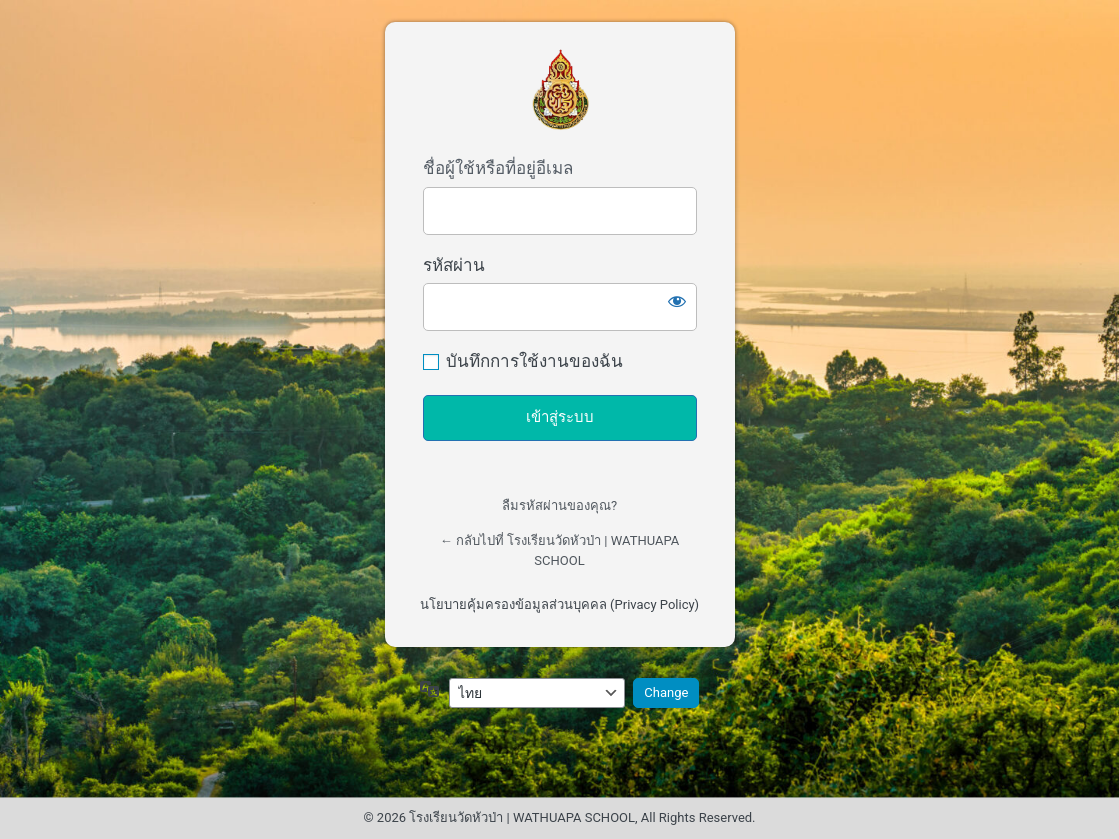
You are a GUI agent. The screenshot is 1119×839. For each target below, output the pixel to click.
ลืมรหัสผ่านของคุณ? (559, 505)
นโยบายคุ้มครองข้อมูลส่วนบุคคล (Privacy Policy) (559, 604)
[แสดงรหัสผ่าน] (677, 301)
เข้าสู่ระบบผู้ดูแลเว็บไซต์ (560, 90)
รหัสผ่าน (454, 265)
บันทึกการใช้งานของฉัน (534, 361)
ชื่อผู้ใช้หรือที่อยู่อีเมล (498, 168)
